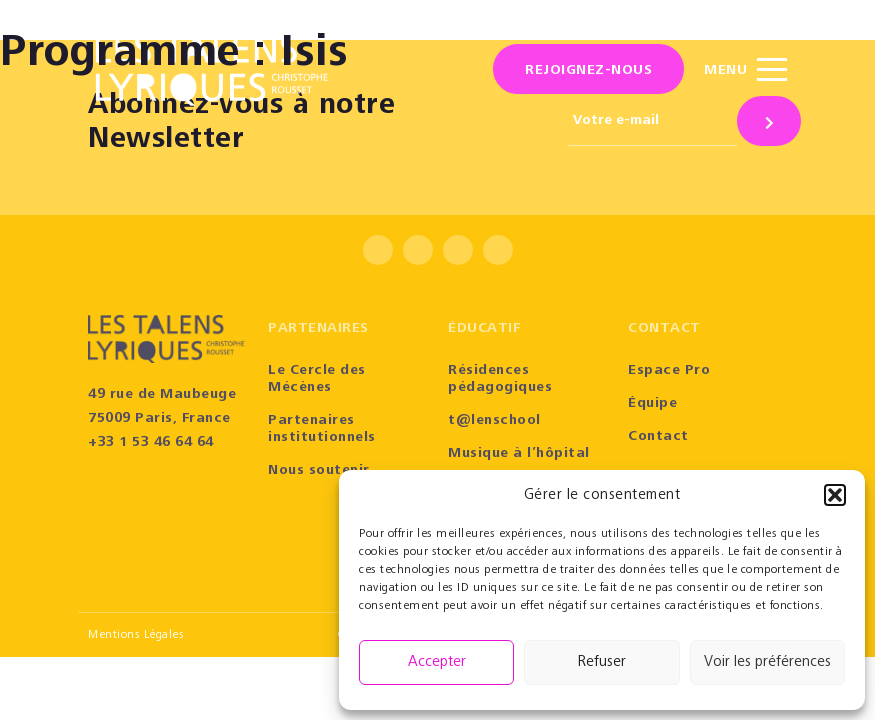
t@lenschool (494, 421)
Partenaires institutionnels (322, 429)
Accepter (437, 662)
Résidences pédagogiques (500, 379)
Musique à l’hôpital (519, 454)
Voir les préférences (767, 662)
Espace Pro (669, 371)
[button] (835, 495)
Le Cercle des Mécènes (317, 379)
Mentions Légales (136, 635)
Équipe (652, 404)
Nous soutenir (319, 471)
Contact (658, 437)
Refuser (602, 662)
